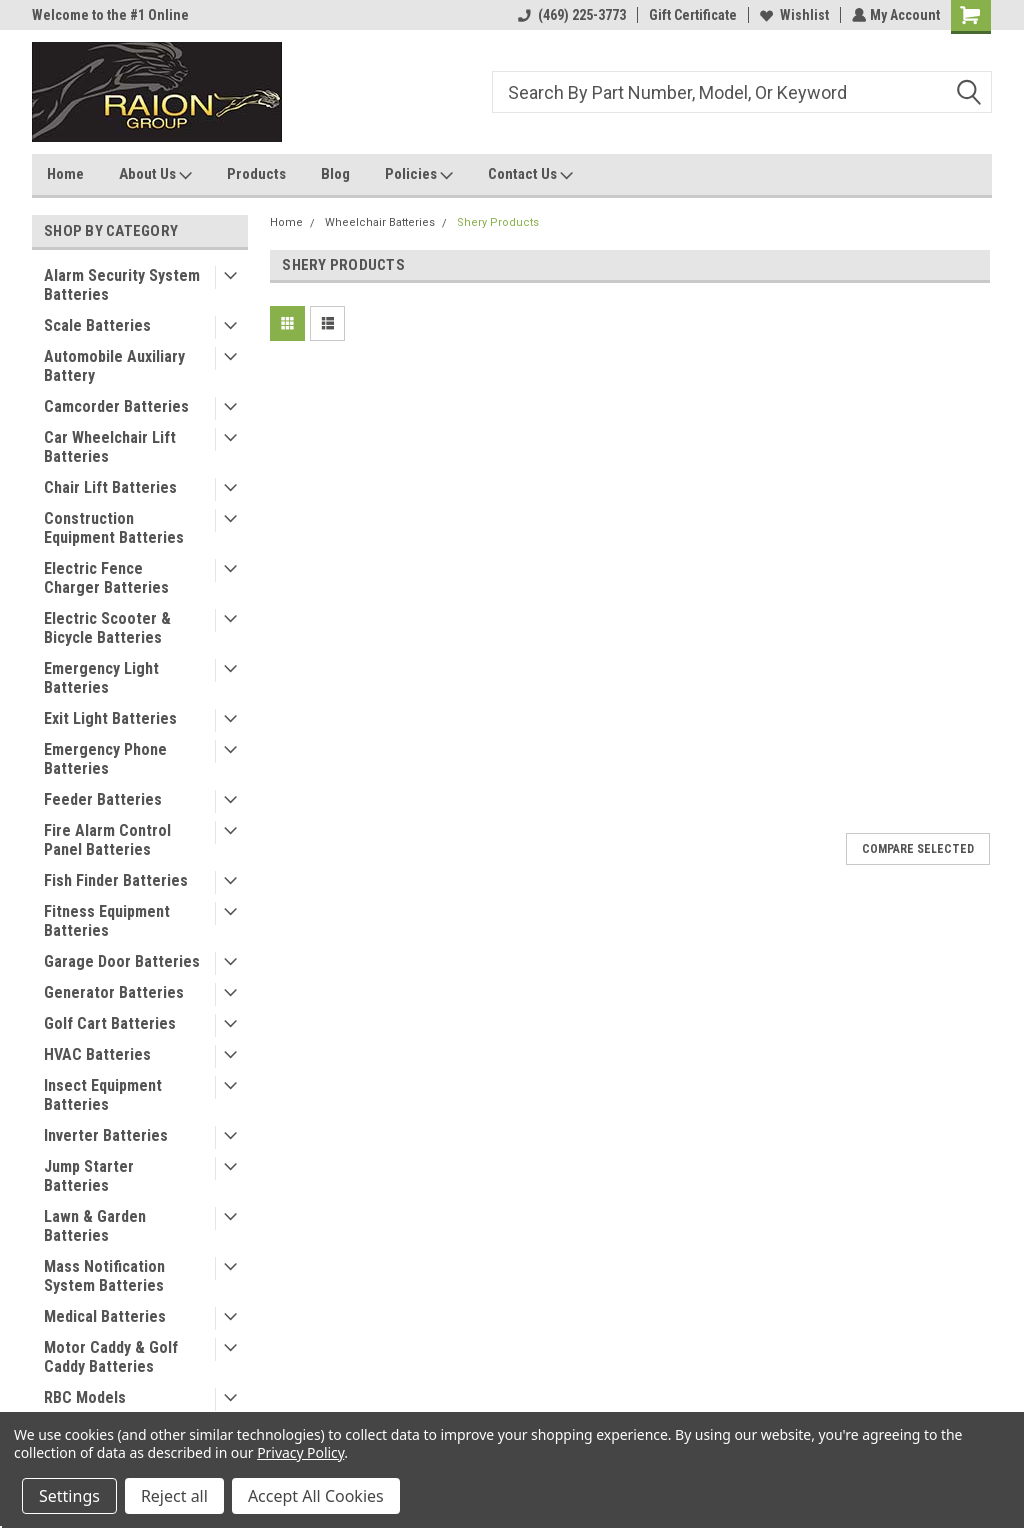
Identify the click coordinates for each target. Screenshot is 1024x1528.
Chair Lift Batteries (110, 487)
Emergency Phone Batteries (105, 759)
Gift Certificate (691, 15)
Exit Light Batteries (110, 718)
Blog (335, 174)
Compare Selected (918, 849)
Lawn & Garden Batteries (95, 1226)
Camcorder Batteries (116, 406)
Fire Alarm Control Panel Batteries (107, 840)
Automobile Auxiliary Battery (114, 366)
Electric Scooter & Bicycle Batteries (107, 628)
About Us (155, 175)
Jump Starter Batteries (89, 1176)
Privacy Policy (300, 1452)
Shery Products (498, 222)
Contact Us (530, 175)
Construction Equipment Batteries (114, 528)
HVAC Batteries (97, 1054)
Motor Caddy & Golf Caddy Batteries (111, 1357)
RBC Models (85, 1397)
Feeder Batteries (103, 799)
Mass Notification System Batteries (104, 1276)
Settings (69, 1496)
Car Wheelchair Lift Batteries (110, 447)
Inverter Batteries (106, 1135)
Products (256, 174)
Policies (419, 175)
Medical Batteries (105, 1316)
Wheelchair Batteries (380, 222)
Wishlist (792, 15)
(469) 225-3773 (570, 15)
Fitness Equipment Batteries (107, 921)
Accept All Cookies (316, 1496)
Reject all (174, 1496)
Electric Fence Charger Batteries (106, 578)
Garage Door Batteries (122, 961)
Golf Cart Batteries (110, 1023)
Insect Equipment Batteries (103, 1095)
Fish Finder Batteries (116, 880)
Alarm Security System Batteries (122, 285)
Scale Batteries (97, 325)
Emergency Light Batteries (101, 678)
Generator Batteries (114, 992)
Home (65, 174)
